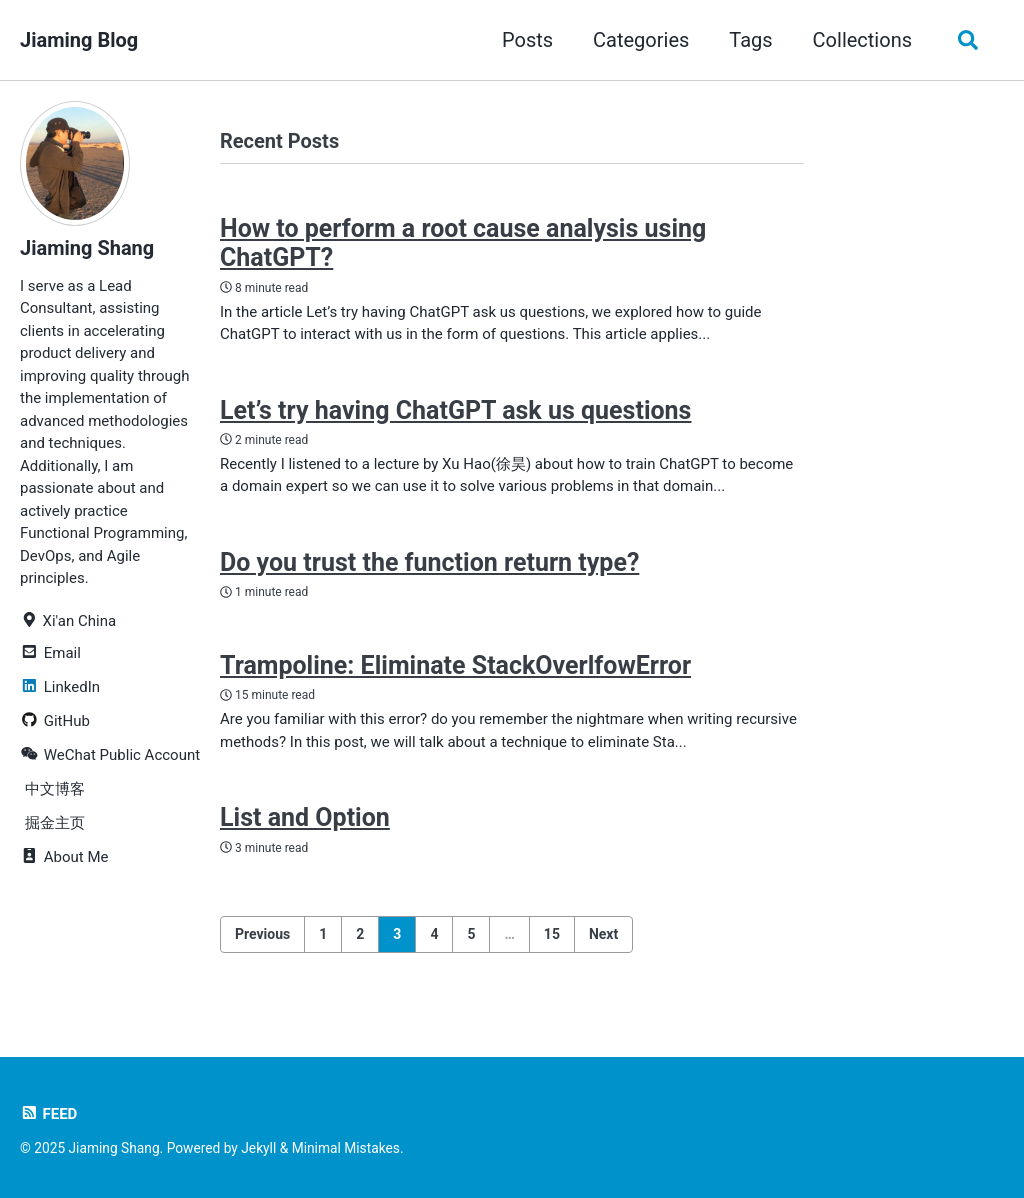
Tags (750, 40)
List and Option (305, 817)
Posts (527, 40)
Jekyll (258, 1148)
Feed (48, 1114)
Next (603, 934)
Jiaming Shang (87, 248)
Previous (262, 934)
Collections (862, 40)
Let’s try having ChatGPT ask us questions (455, 410)
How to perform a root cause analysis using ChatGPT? (463, 243)
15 (552, 934)
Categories (641, 40)
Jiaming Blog (79, 40)
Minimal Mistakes (346, 1148)
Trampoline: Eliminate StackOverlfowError (455, 665)
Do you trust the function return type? (429, 562)
